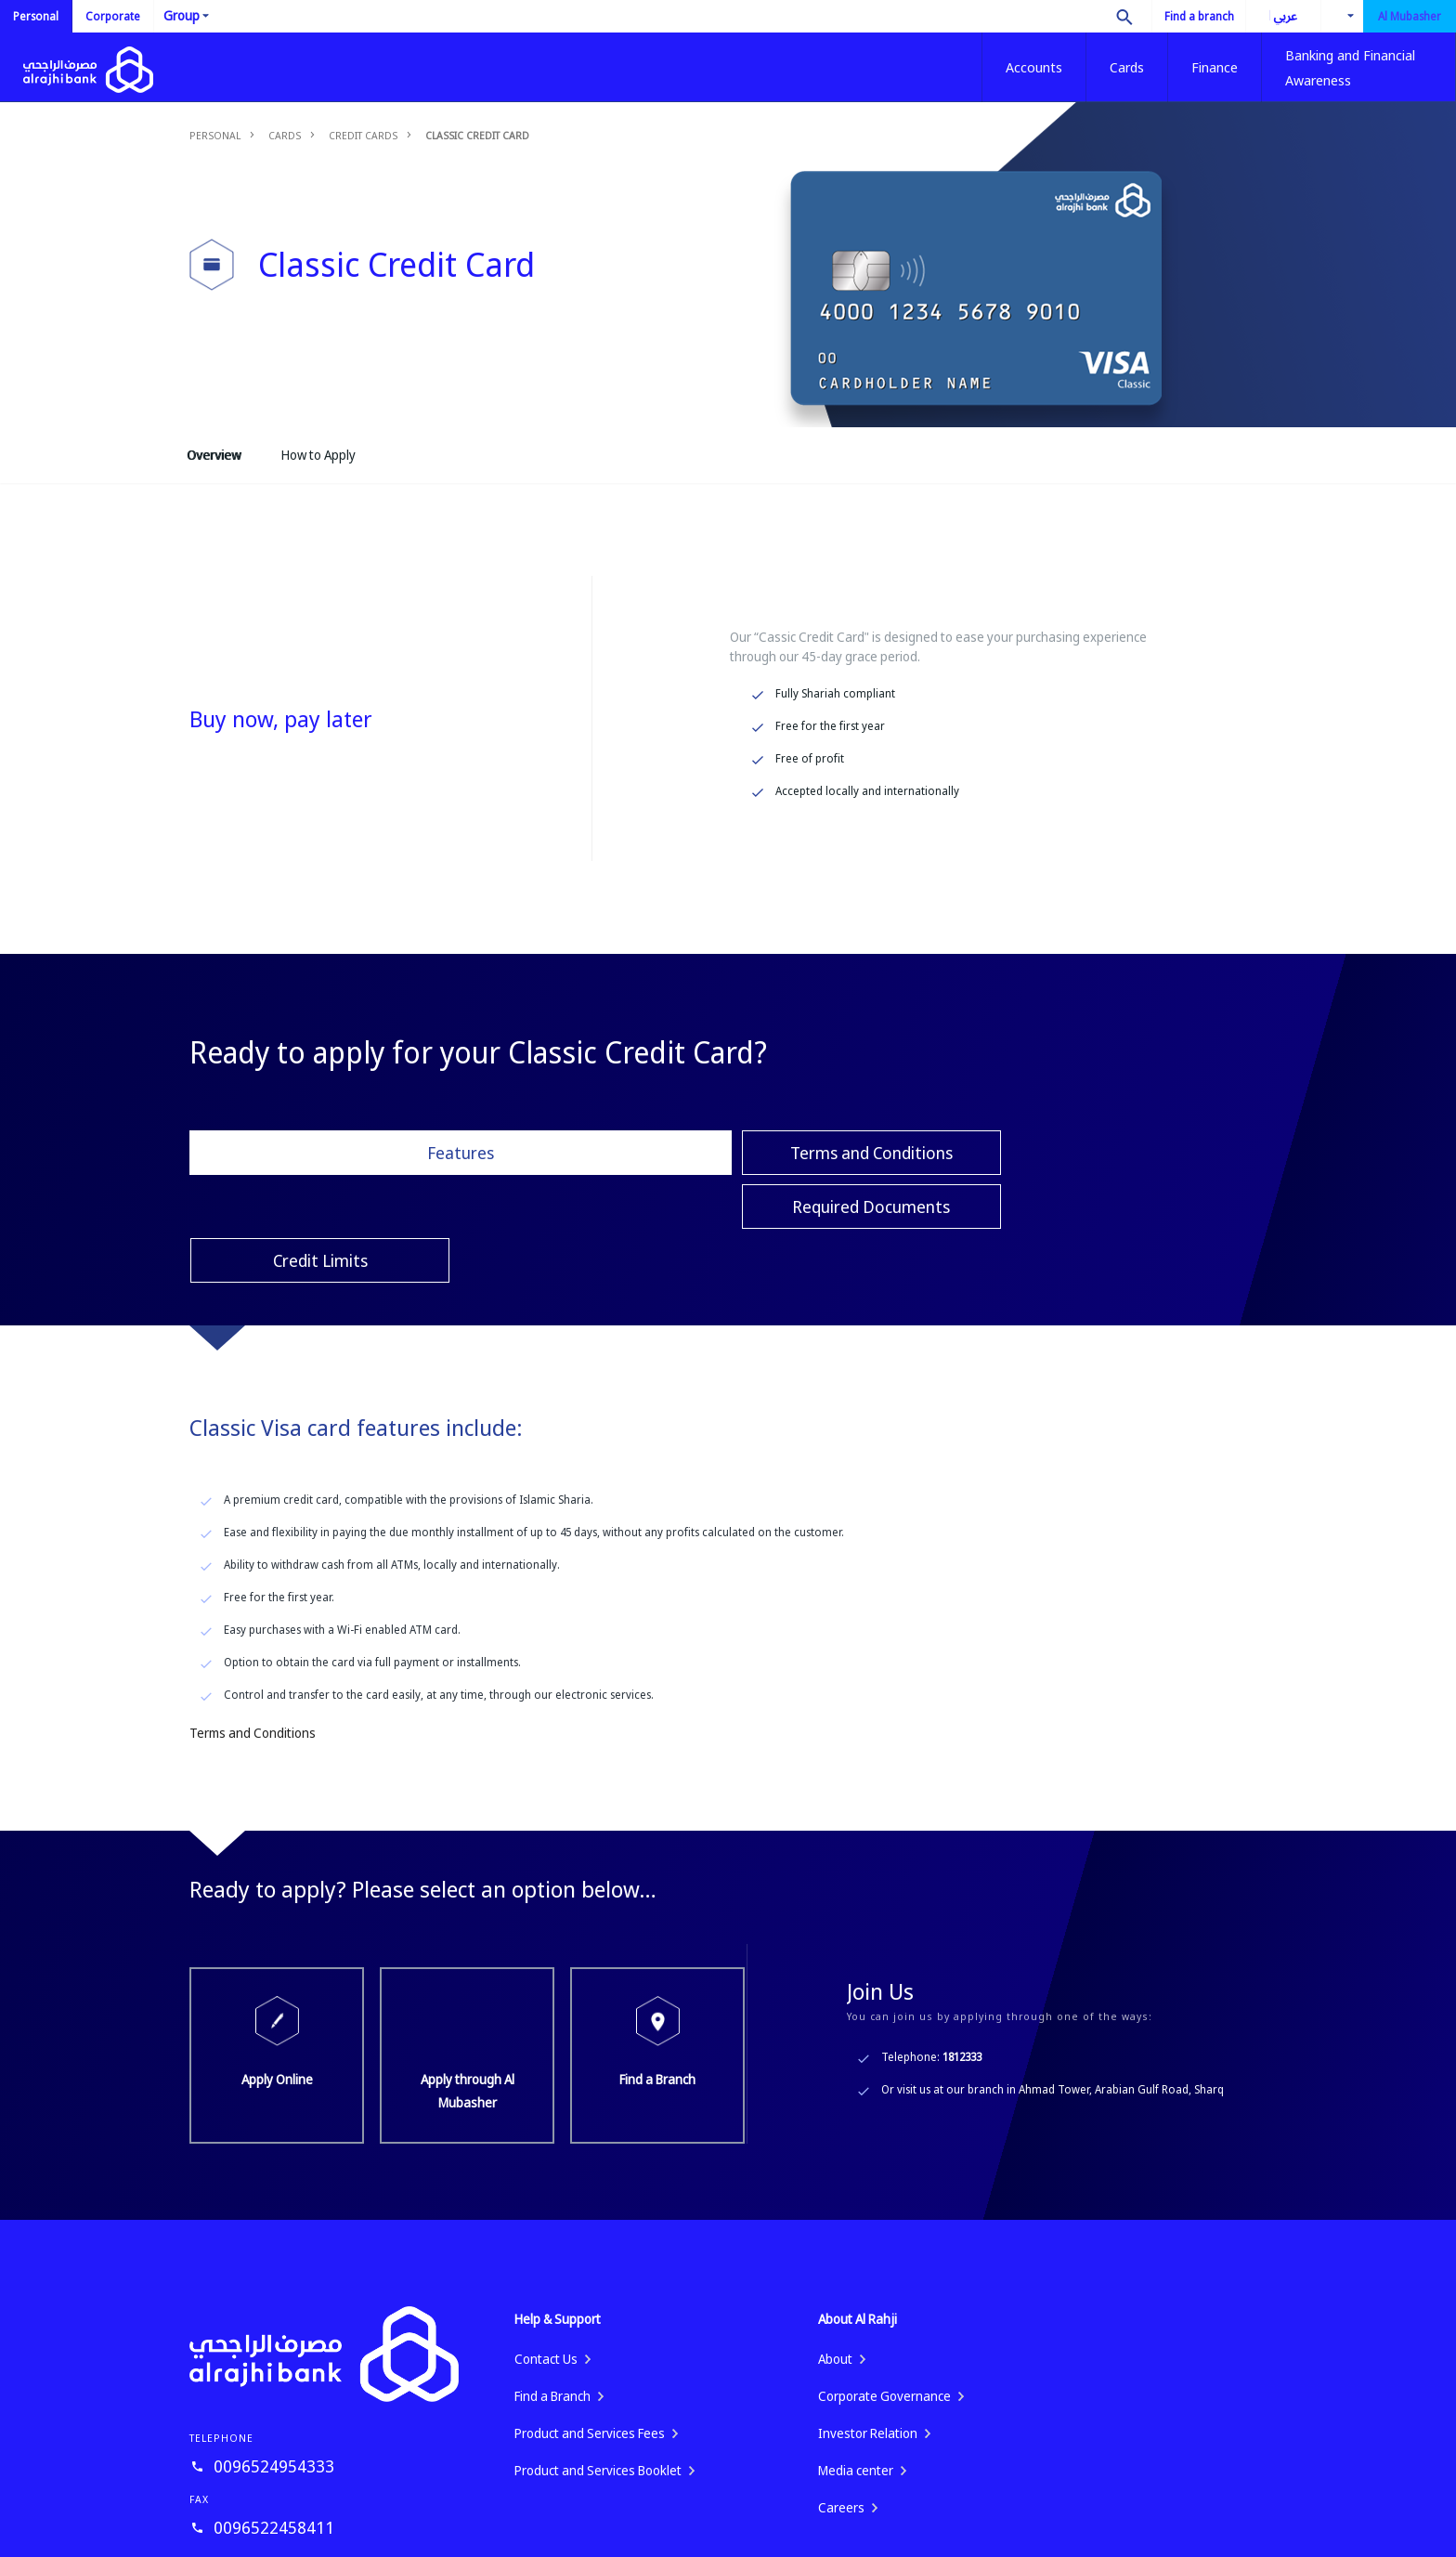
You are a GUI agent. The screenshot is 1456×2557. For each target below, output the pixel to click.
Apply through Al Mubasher (468, 1947)
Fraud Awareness (1110, 2532)
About (835, 2251)
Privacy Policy (1217, 2532)
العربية (1271, 15)
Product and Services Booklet (598, 2362)
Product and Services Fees (589, 2325)
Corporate (112, 16)
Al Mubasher (1409, 16)
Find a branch (1199, 16)
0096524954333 (274, 2358)
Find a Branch (658, 1947)
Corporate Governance (884, 2288)
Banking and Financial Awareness (1350, 67)
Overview (213, 454)
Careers (841, 2399)
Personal (35, 16)
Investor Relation (867, 2325)
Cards (1127, 67)
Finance (1214, 67)
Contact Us (546, 2251)
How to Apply (318, 454)
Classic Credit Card (477, 135)
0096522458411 (274, 2419)
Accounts (1034, 67)
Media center (855, 2362)
